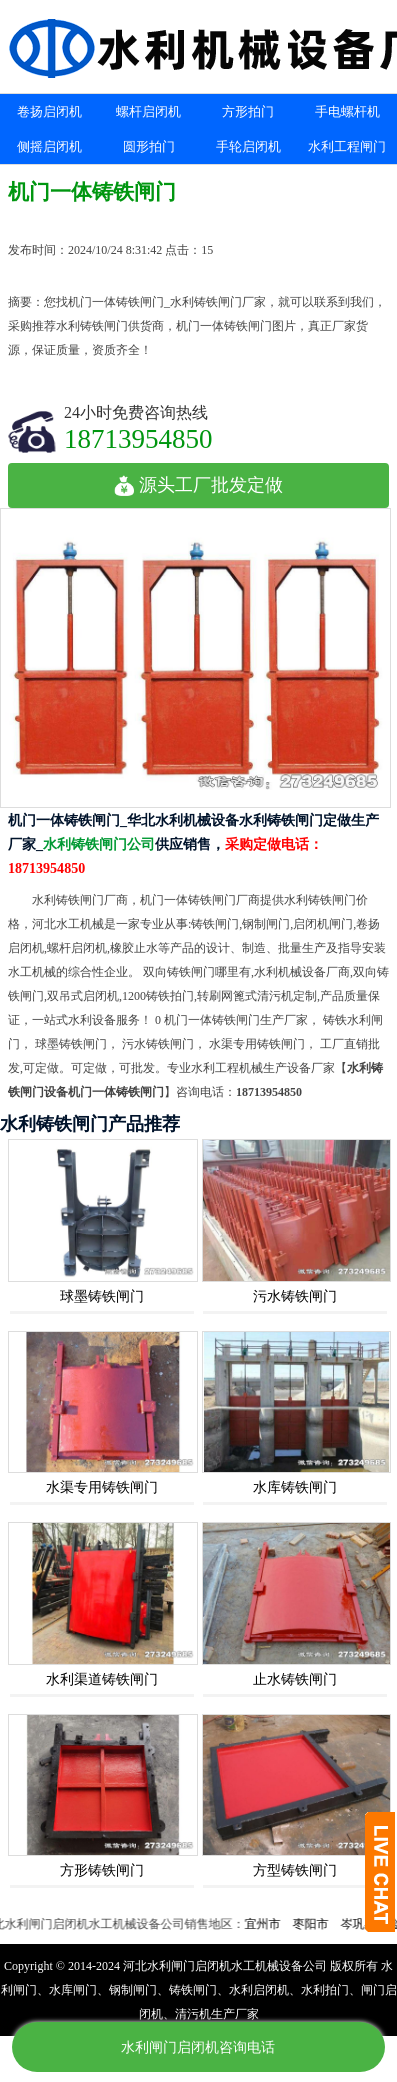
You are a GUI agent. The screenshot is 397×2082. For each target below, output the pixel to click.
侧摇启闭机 (49, 146)
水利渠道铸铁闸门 (102, 1679)
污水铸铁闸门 (295, 1296)
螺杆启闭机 (148, 111)
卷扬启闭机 (49, 111)
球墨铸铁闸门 (102, 1296)
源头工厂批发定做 (198, 485)
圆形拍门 (149, 146)
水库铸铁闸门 (295, 1487)
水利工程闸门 (347, 146)
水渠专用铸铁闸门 (102, 1487)
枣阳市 (316, 1924)
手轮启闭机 (248, 146)
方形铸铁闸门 (102, 1870)
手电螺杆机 (347, 111)
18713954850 (138, 438)
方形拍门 (248, 111)
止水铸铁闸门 (295, 1679)
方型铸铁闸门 (295, 1870)
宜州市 (268, 1924)
